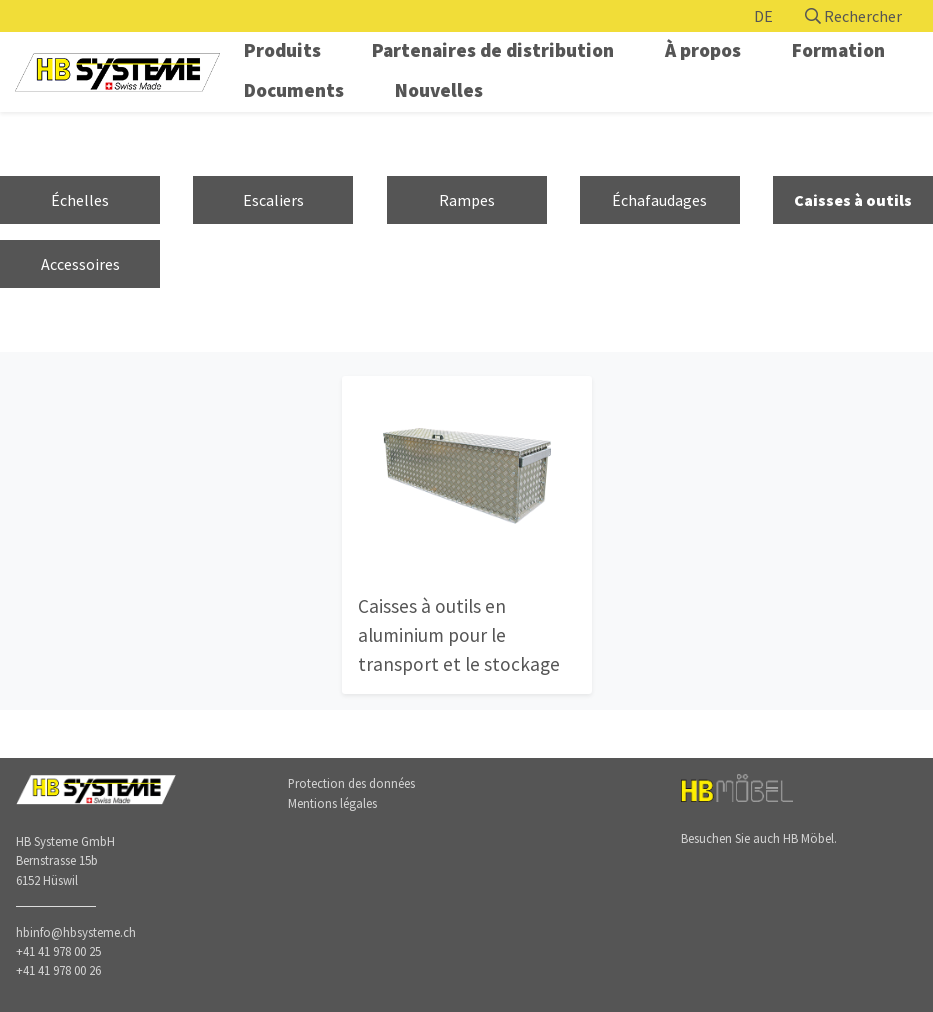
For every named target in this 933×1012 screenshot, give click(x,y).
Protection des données (351, 783)
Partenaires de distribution (493, 50)
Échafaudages (659, 200)
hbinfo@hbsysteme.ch (76, 932)
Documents (294, 90)
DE (763, 16)
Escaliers (273, 200)
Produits (282, 50)
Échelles (80, 200)
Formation (838, 50)
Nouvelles (439, 90)
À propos (703, 50)
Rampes (467, 200)
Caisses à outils (853, 200)
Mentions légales (332, 803)
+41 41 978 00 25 (58, 951)
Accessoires (80, 264)
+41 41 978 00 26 (58, 970)
